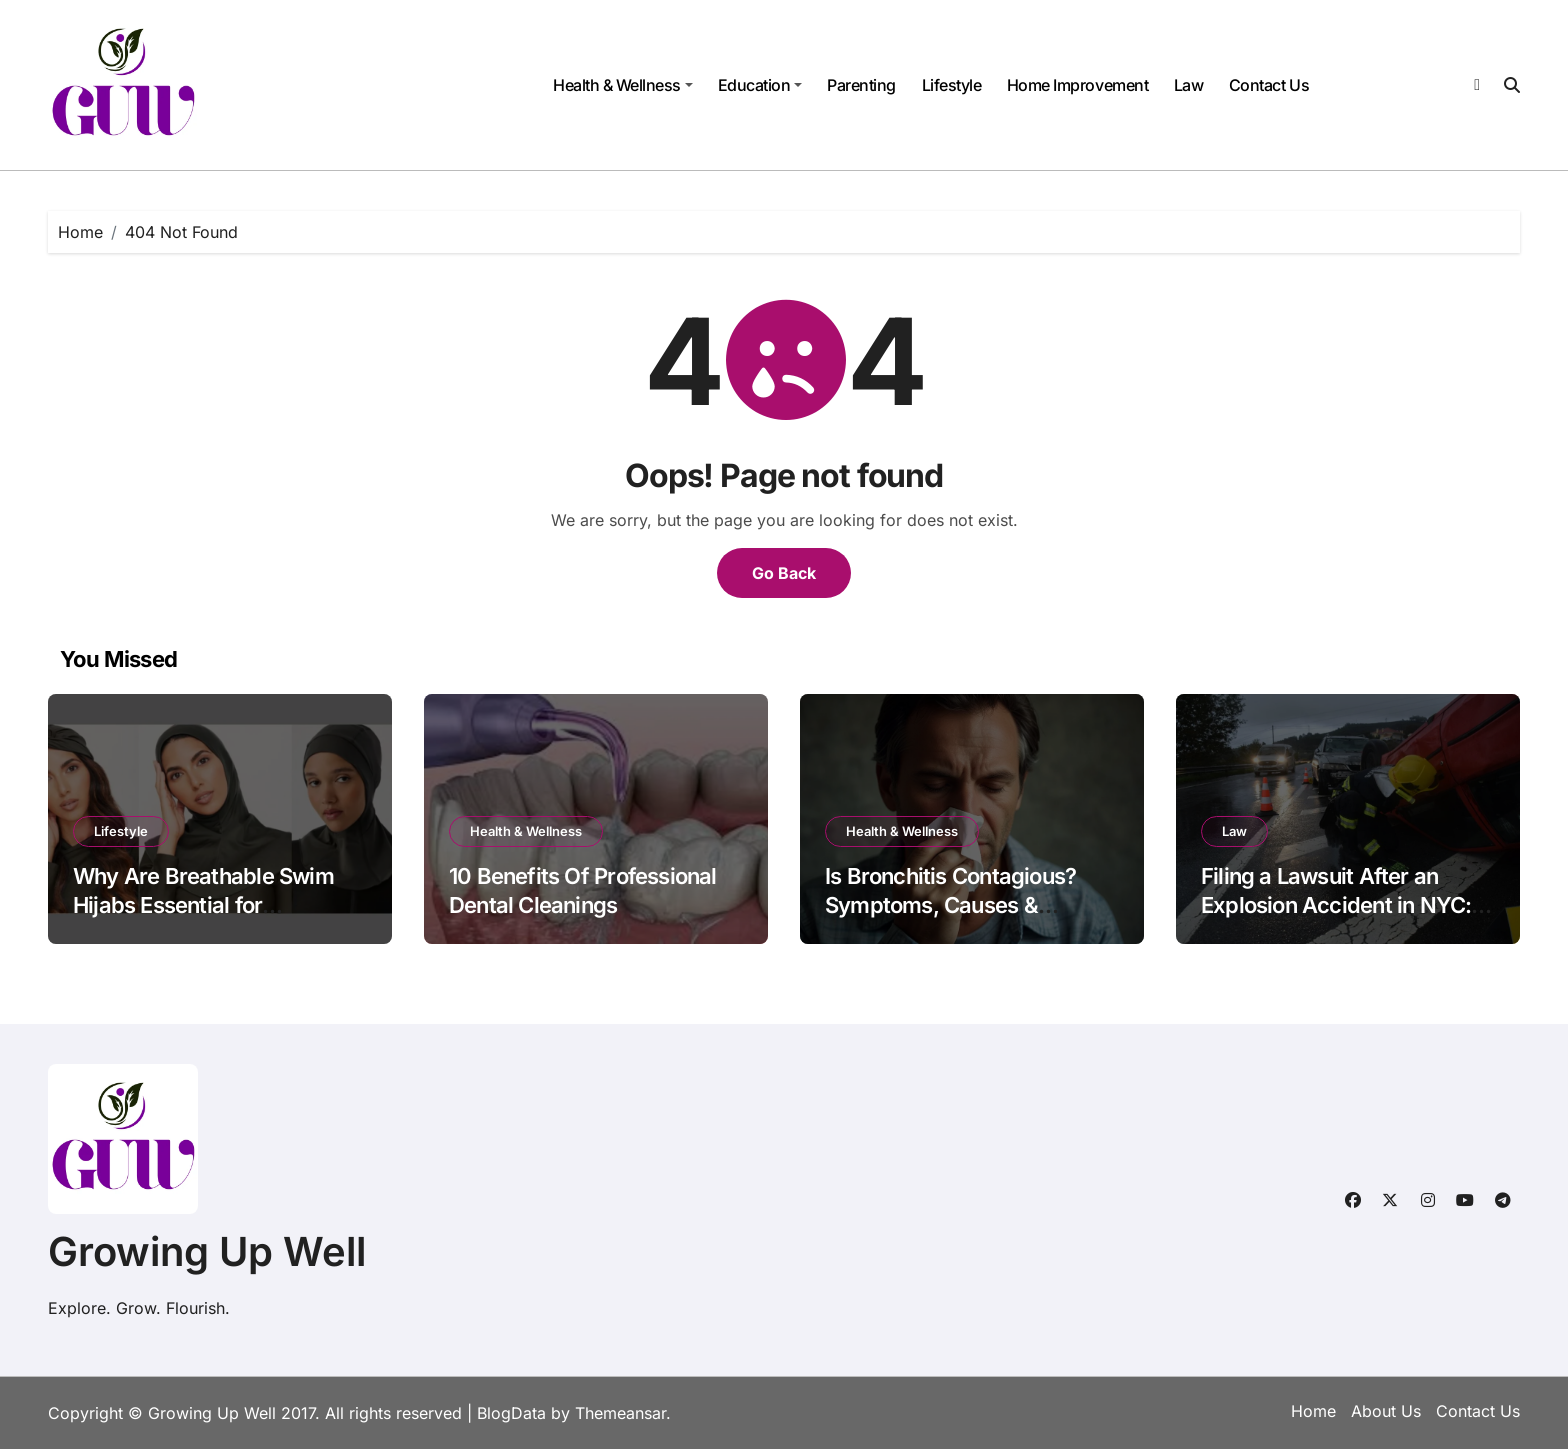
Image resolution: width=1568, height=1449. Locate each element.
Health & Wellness (623, 85)
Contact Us (1269, 85)
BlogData (511, 1413)
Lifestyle (952, 85)
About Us (1386, 1411)
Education (760, 85)
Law (1189, 85)
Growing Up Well (207, 1251)
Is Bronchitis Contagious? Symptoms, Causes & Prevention (950, 904)
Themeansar (620, 1413)
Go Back (784, 573)
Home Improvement (1077, 85)
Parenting (861, 85)
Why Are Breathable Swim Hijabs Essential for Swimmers (203, 904)
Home (1313, 1411)
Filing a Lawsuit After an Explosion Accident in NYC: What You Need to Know (1336, 904)
